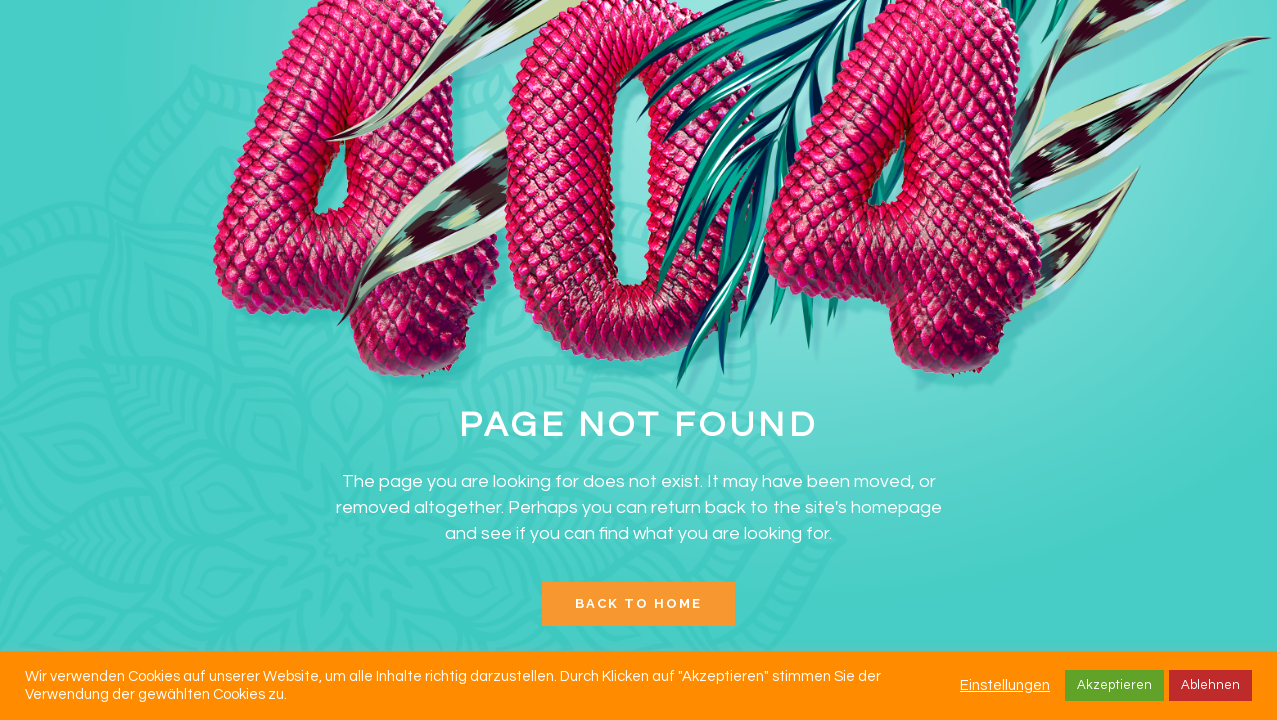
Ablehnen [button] (1210, 685)
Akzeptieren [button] (1114, 685)
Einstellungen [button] (1005, 685)
